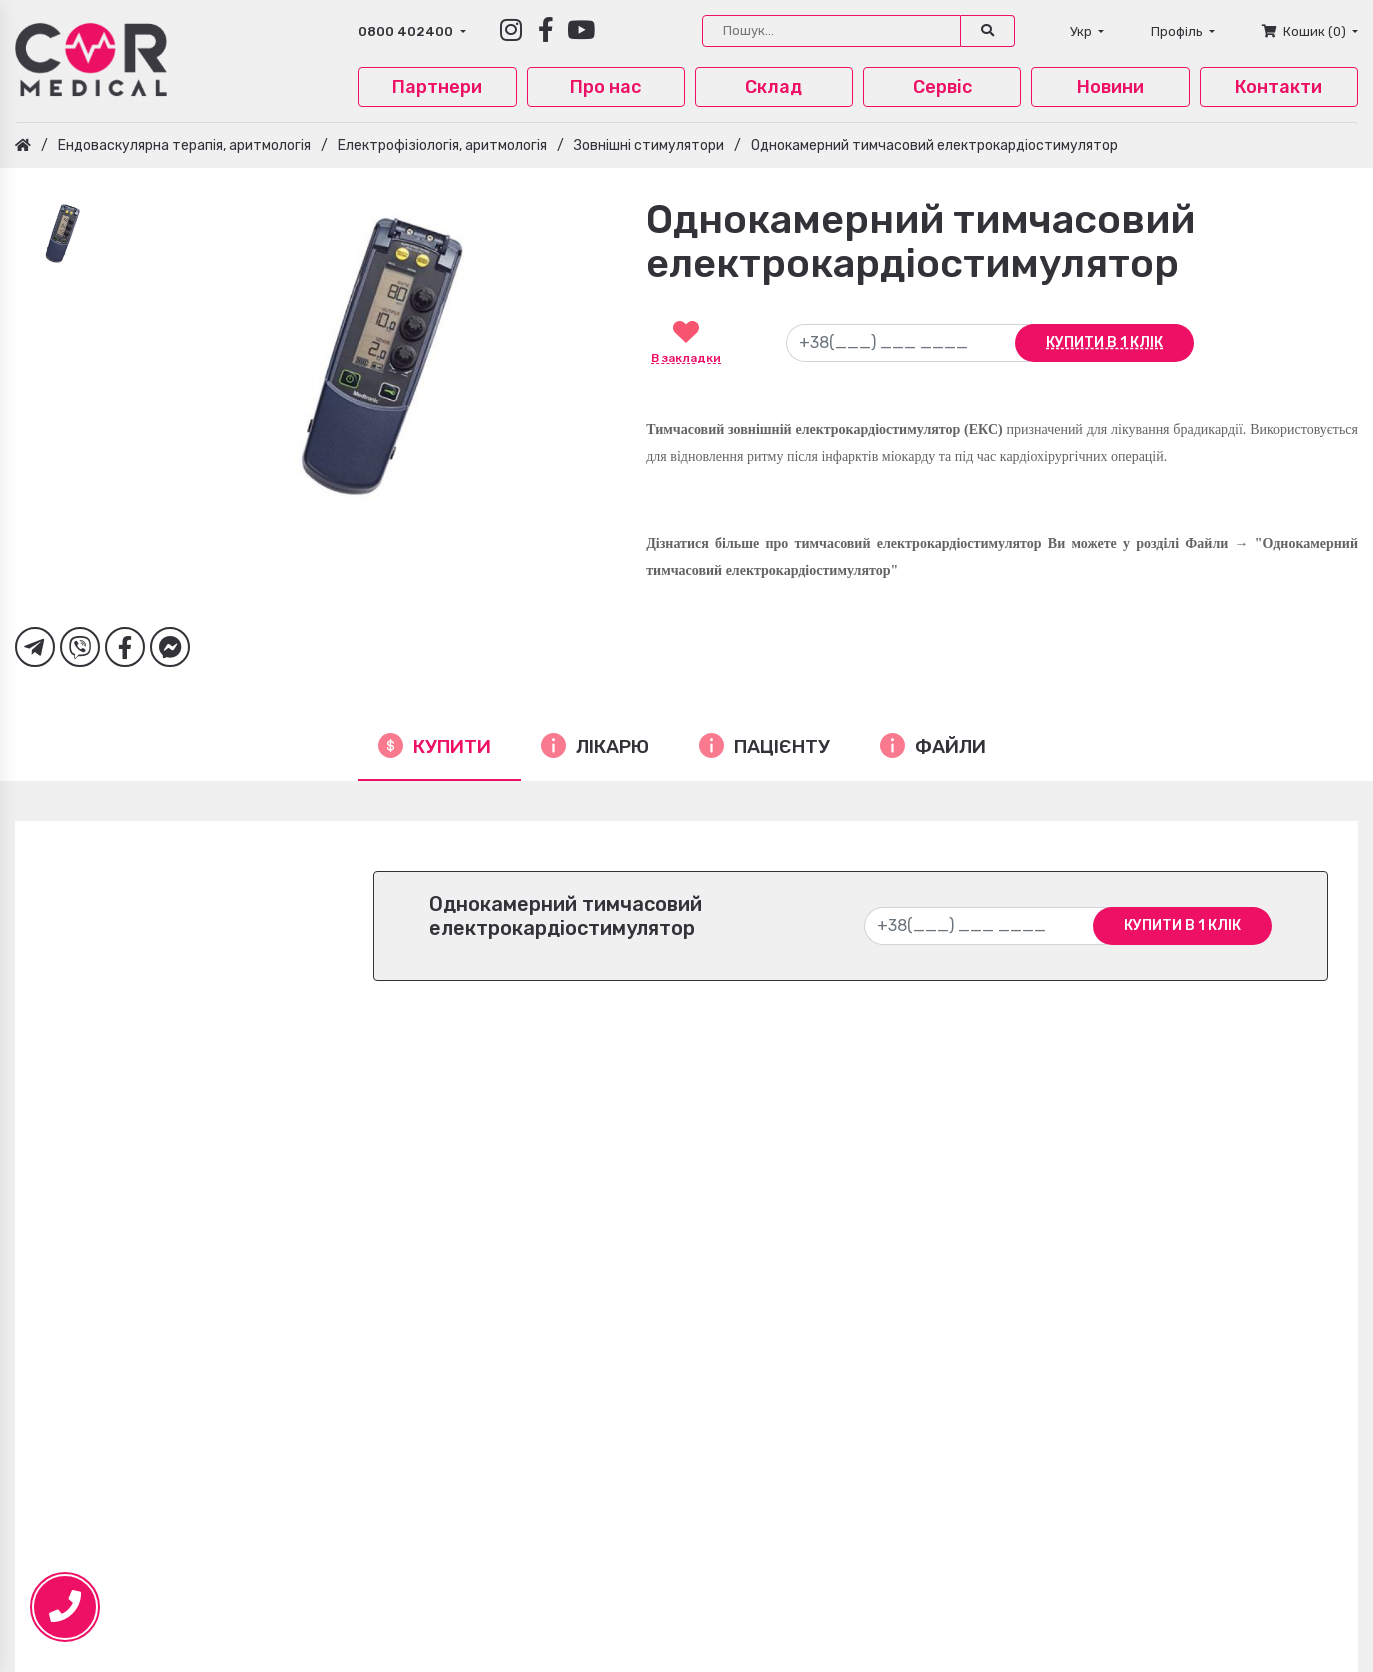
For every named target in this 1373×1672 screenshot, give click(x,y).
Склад (773, 87)
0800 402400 (407, 31)
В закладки (686, 358)
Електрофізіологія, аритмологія (442, 145)
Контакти (1278, 87)
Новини (1110, 87)
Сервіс (942, 87)
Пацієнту (782, 746)
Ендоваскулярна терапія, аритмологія (184, 145)
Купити (452, 746)
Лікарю (612, 746)
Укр (1082, 31)
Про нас (605, 87)
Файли (950, 746)
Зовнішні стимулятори (649, 145)
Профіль (1178, 31)
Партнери (437, 87)
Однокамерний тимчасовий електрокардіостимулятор (934, 145)
